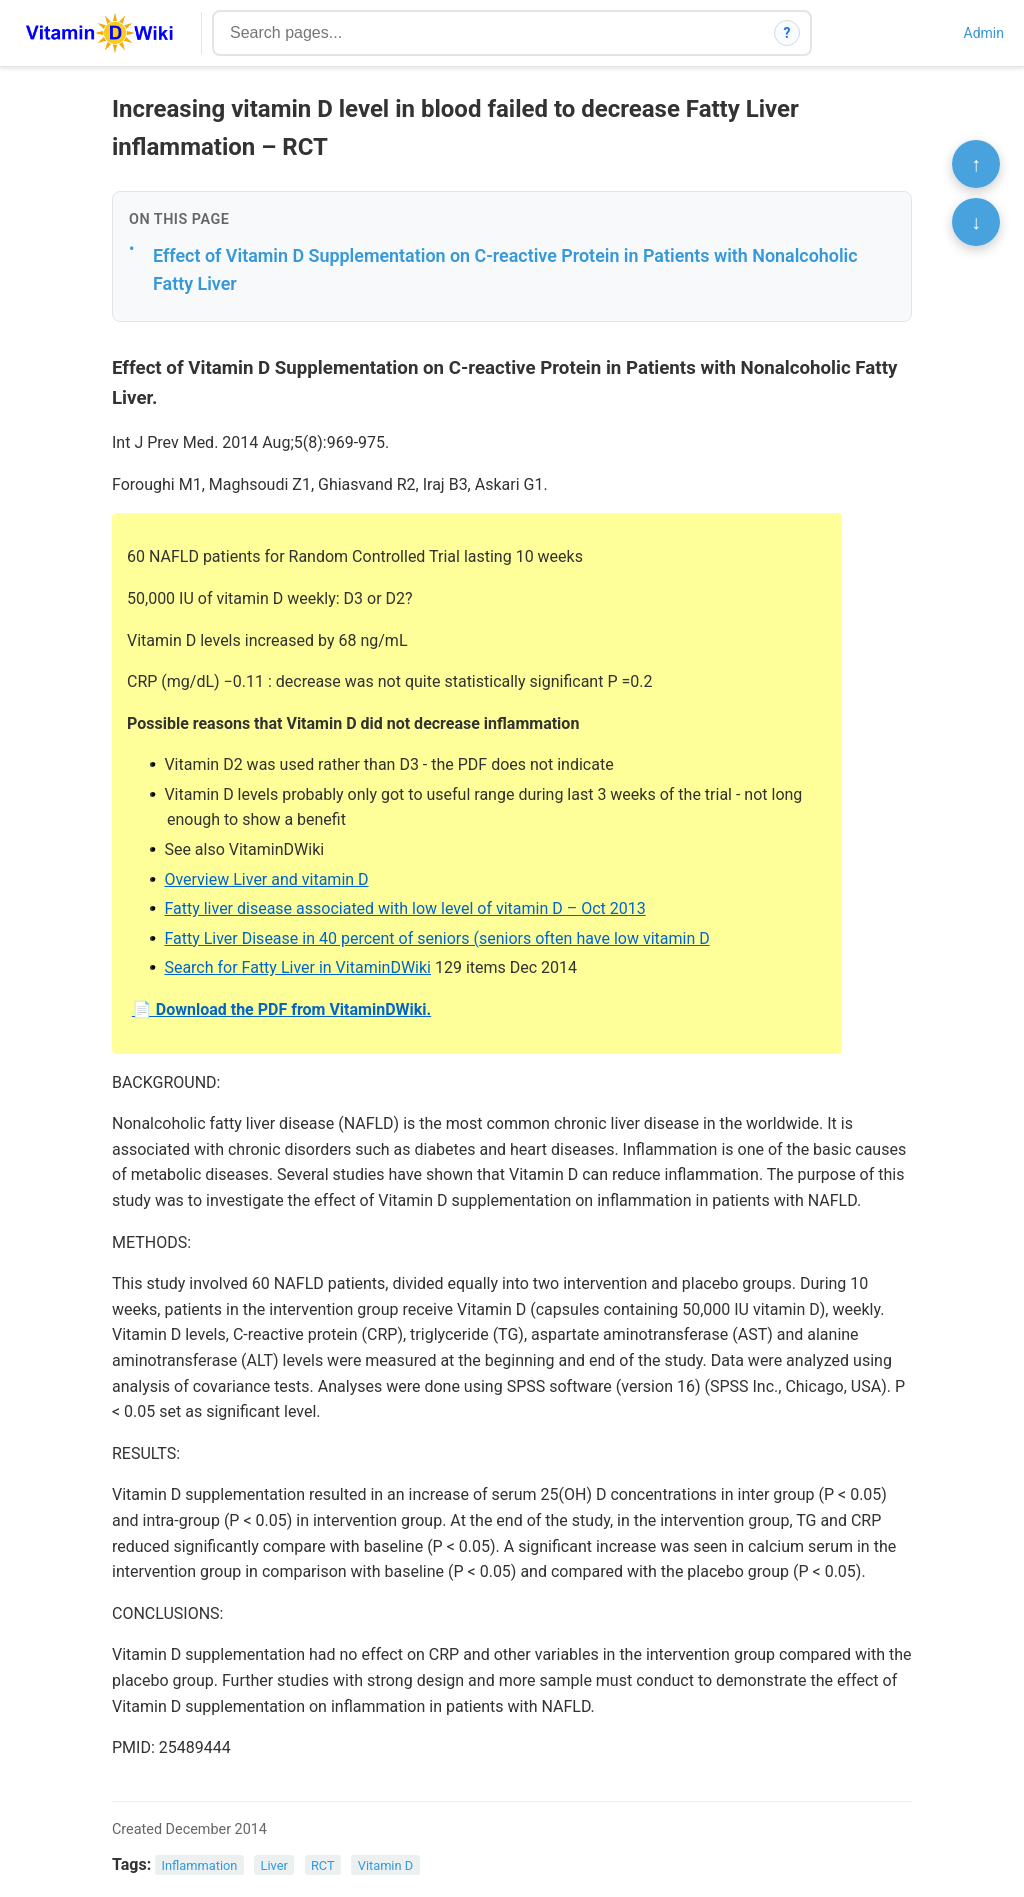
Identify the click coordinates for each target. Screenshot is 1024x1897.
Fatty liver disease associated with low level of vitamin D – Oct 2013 (404, 908)
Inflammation (200, 1865)
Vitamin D (385, 1865)
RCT (323, 1865)
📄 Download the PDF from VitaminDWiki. (281, 1009)
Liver (274, 1865)
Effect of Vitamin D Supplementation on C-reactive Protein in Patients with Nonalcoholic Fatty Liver (505, 270)
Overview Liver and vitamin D (266, 879)
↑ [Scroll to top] (976, 164)
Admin (984, 33)
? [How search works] (787, 33)
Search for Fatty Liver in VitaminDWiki (297, 967)
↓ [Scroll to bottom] (976, 222)
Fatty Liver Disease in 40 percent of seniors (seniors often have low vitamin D (436, 938)
